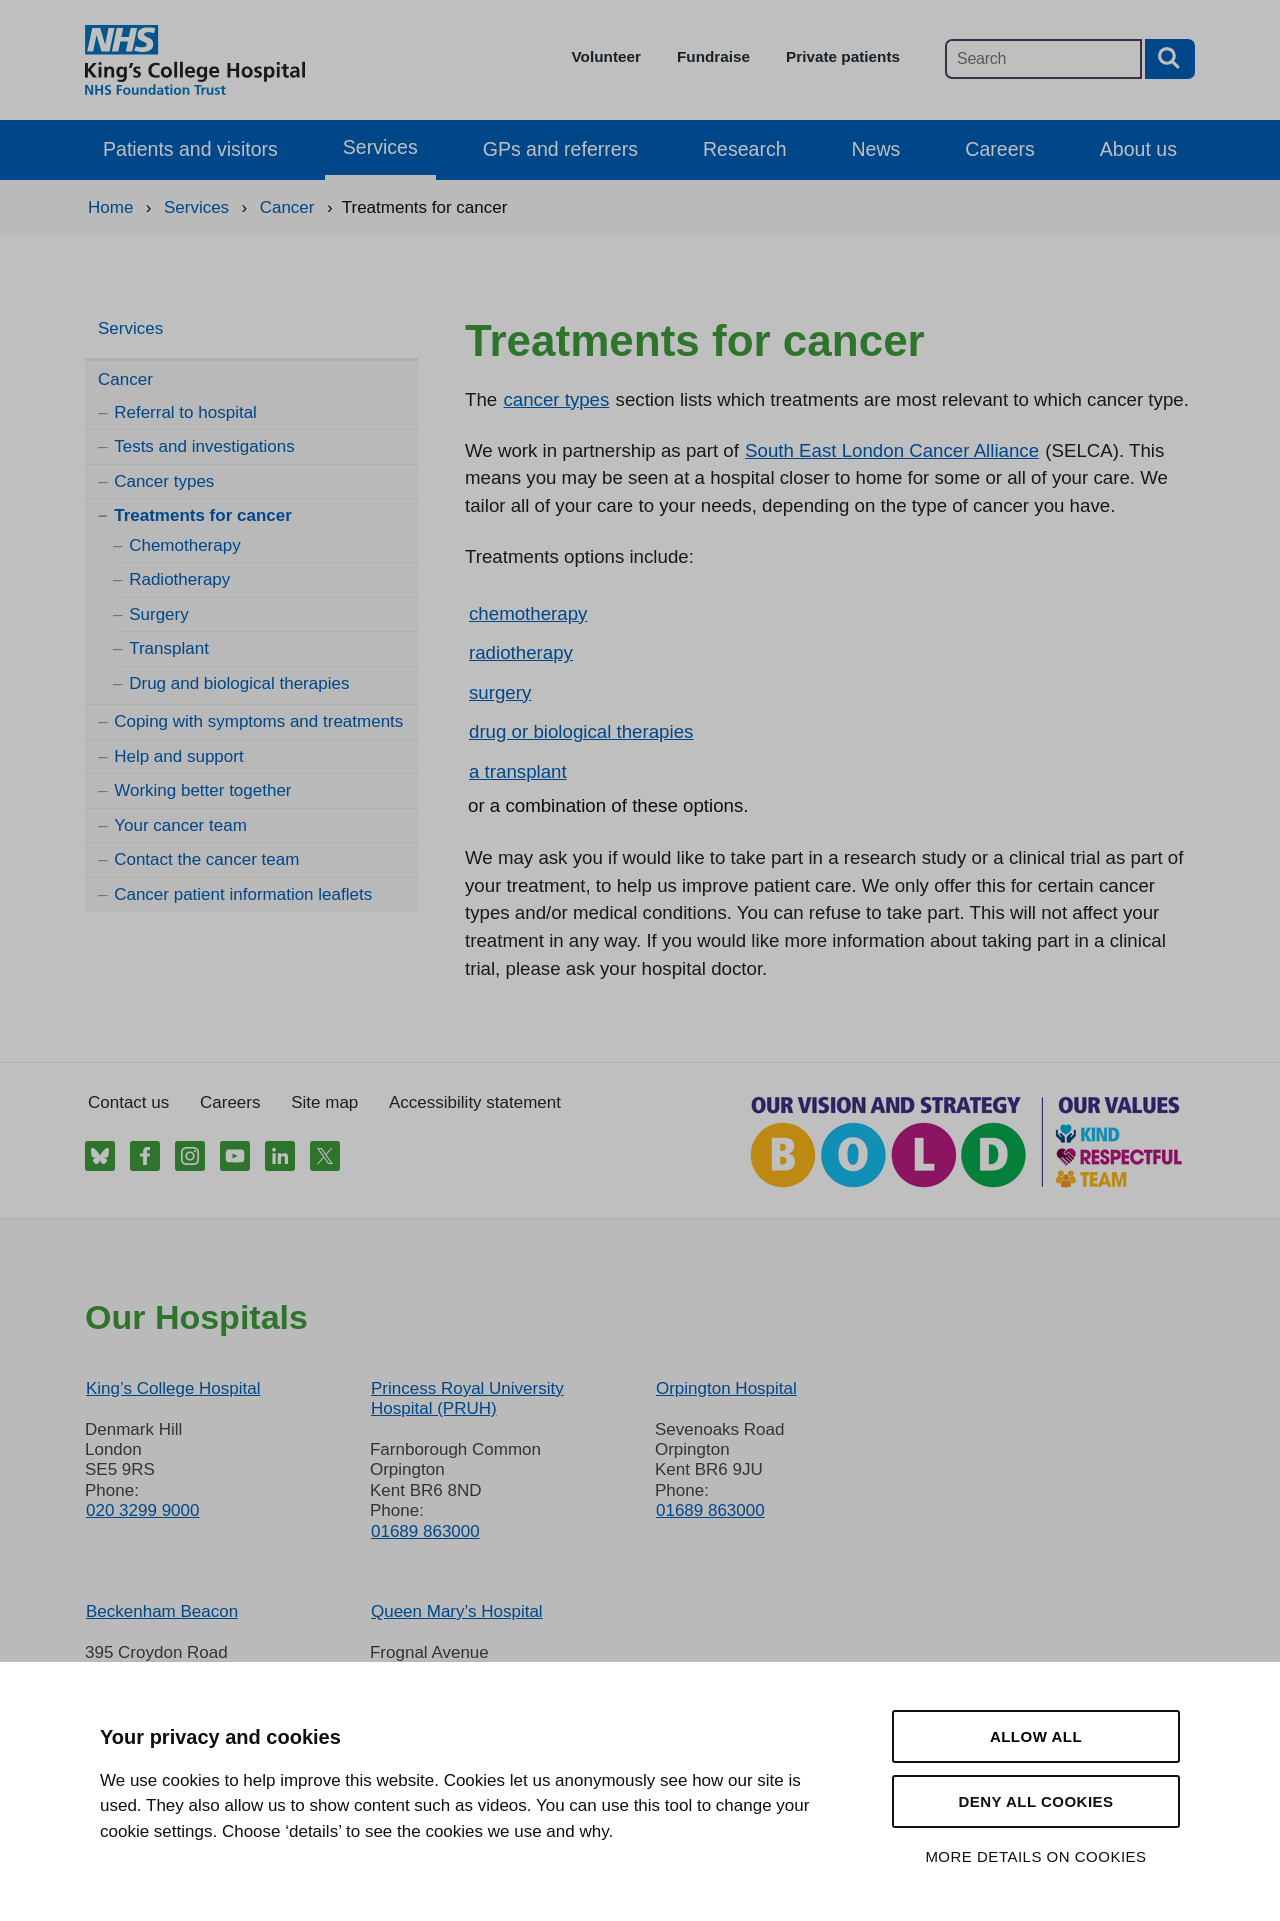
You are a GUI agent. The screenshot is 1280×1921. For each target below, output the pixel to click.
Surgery (159, 614)
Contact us (128, 1102)
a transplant (518, 771)
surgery (500, 692)
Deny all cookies (1035, 1801)
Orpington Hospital (726, 1388)
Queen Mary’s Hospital (457, 1611)
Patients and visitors (190, 149)
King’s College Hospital (173, 1388)
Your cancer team (180, 825)
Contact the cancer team (206, 859)
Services (380, 147)
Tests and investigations (204, 446)
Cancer (125, 379)
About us (1138, 149)
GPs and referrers (560, 149)
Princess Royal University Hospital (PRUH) (467, 1398)
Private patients (843, 56)
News (876, 149)
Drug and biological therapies (239, 683)
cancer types (556, 399)
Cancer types (164, 481)
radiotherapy (521, 652)
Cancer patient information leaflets (243, 894)
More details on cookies (1035, 1856)
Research (745, 149)
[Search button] (1170, 59)
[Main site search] (1043, 59)
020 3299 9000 (142, 1510)
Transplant (169, 648)
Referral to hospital (185, 412)
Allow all (1036, 1736)
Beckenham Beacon (162, 1611)
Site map (324, 1102)
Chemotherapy (185, 545)
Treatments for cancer (203, 515)
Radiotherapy (179, 579)
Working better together (202, 790)
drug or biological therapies (581, 731)
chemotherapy (528, 613)
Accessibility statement (475, 1102)
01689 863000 (425, 1531)
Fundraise (713, 56)
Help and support (178, 756)
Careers (999, 149)
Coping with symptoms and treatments (258, 721)
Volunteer (606, 56)
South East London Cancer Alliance (892, 450)
